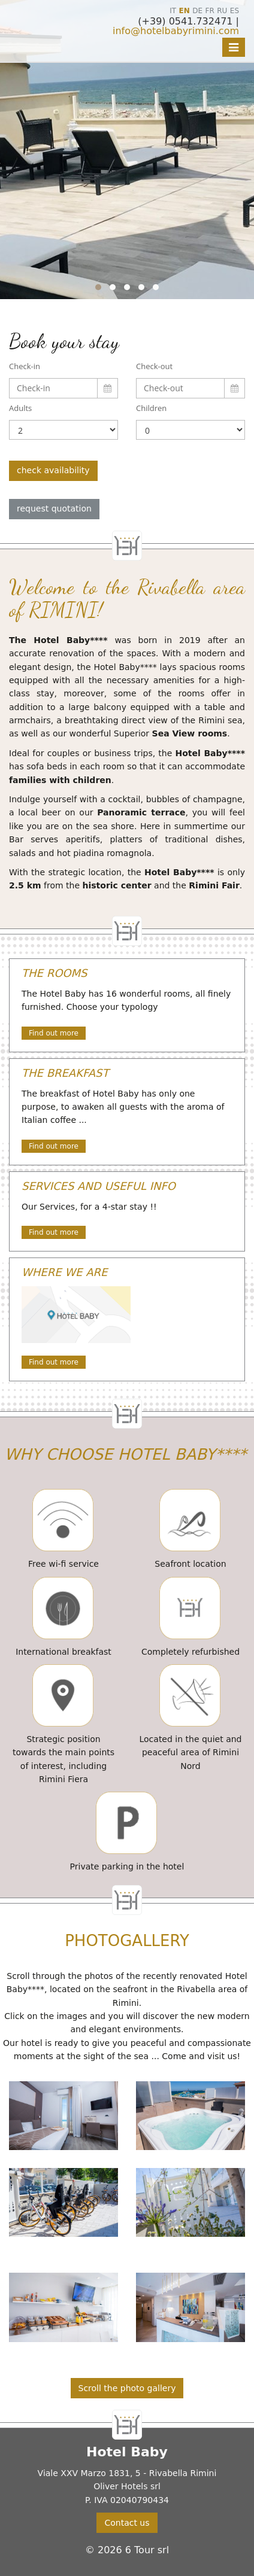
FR (209, 11)
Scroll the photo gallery (127, 2388)
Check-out (154, 366)
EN (184, 11)
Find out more (53, 1033)
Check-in (24, 366)
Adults (20, 408)
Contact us (126, 2523)
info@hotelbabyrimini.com (176, 30)
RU (222, 11)
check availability (53, 470)
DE (197, 11)
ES (234, 11)
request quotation (54, 508)
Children (151, 408)
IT (173, 11)
